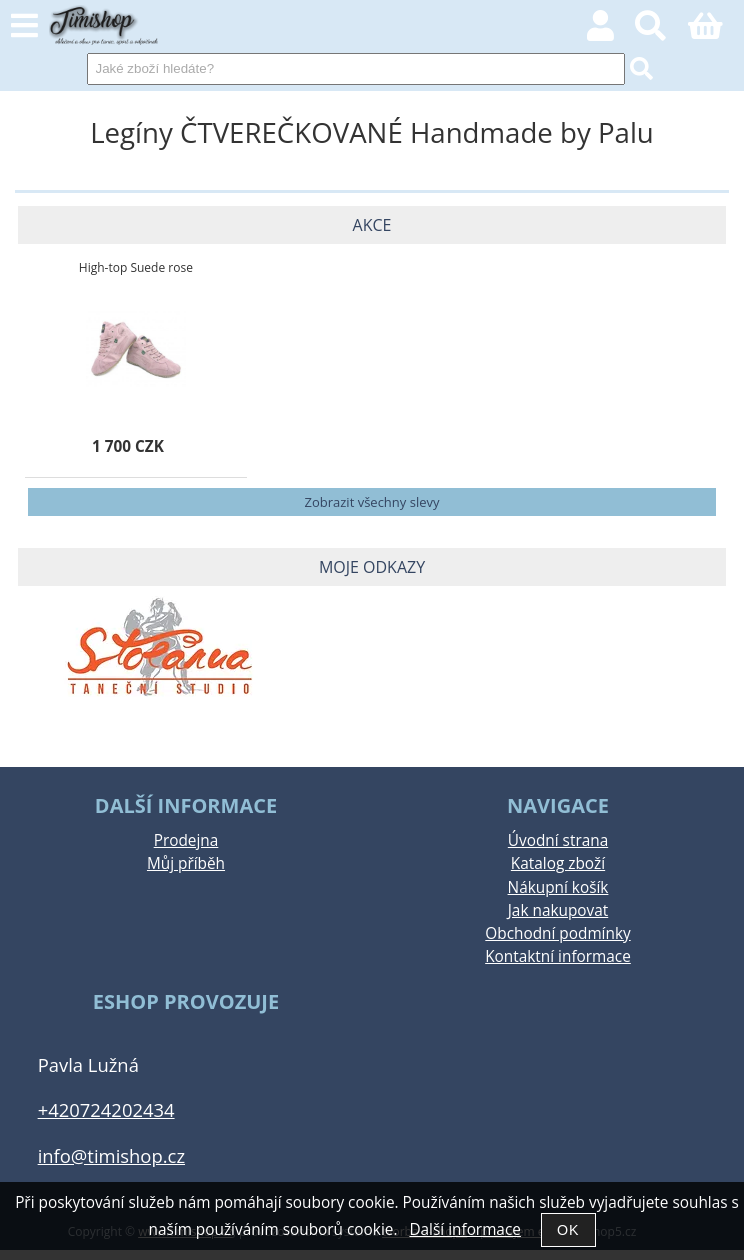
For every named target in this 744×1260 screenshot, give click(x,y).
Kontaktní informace (558, 956)
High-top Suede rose (136, 267)
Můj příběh (186, 863)
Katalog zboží (558, 863)
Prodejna (186, 840)
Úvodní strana (558, 840)
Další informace (464, 1229)
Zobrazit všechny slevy (372, 502)
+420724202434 (106, 1109)
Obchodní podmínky (557, 933)
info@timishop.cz (111, 1155)
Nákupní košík (558, 887)
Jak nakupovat (558, 910)
